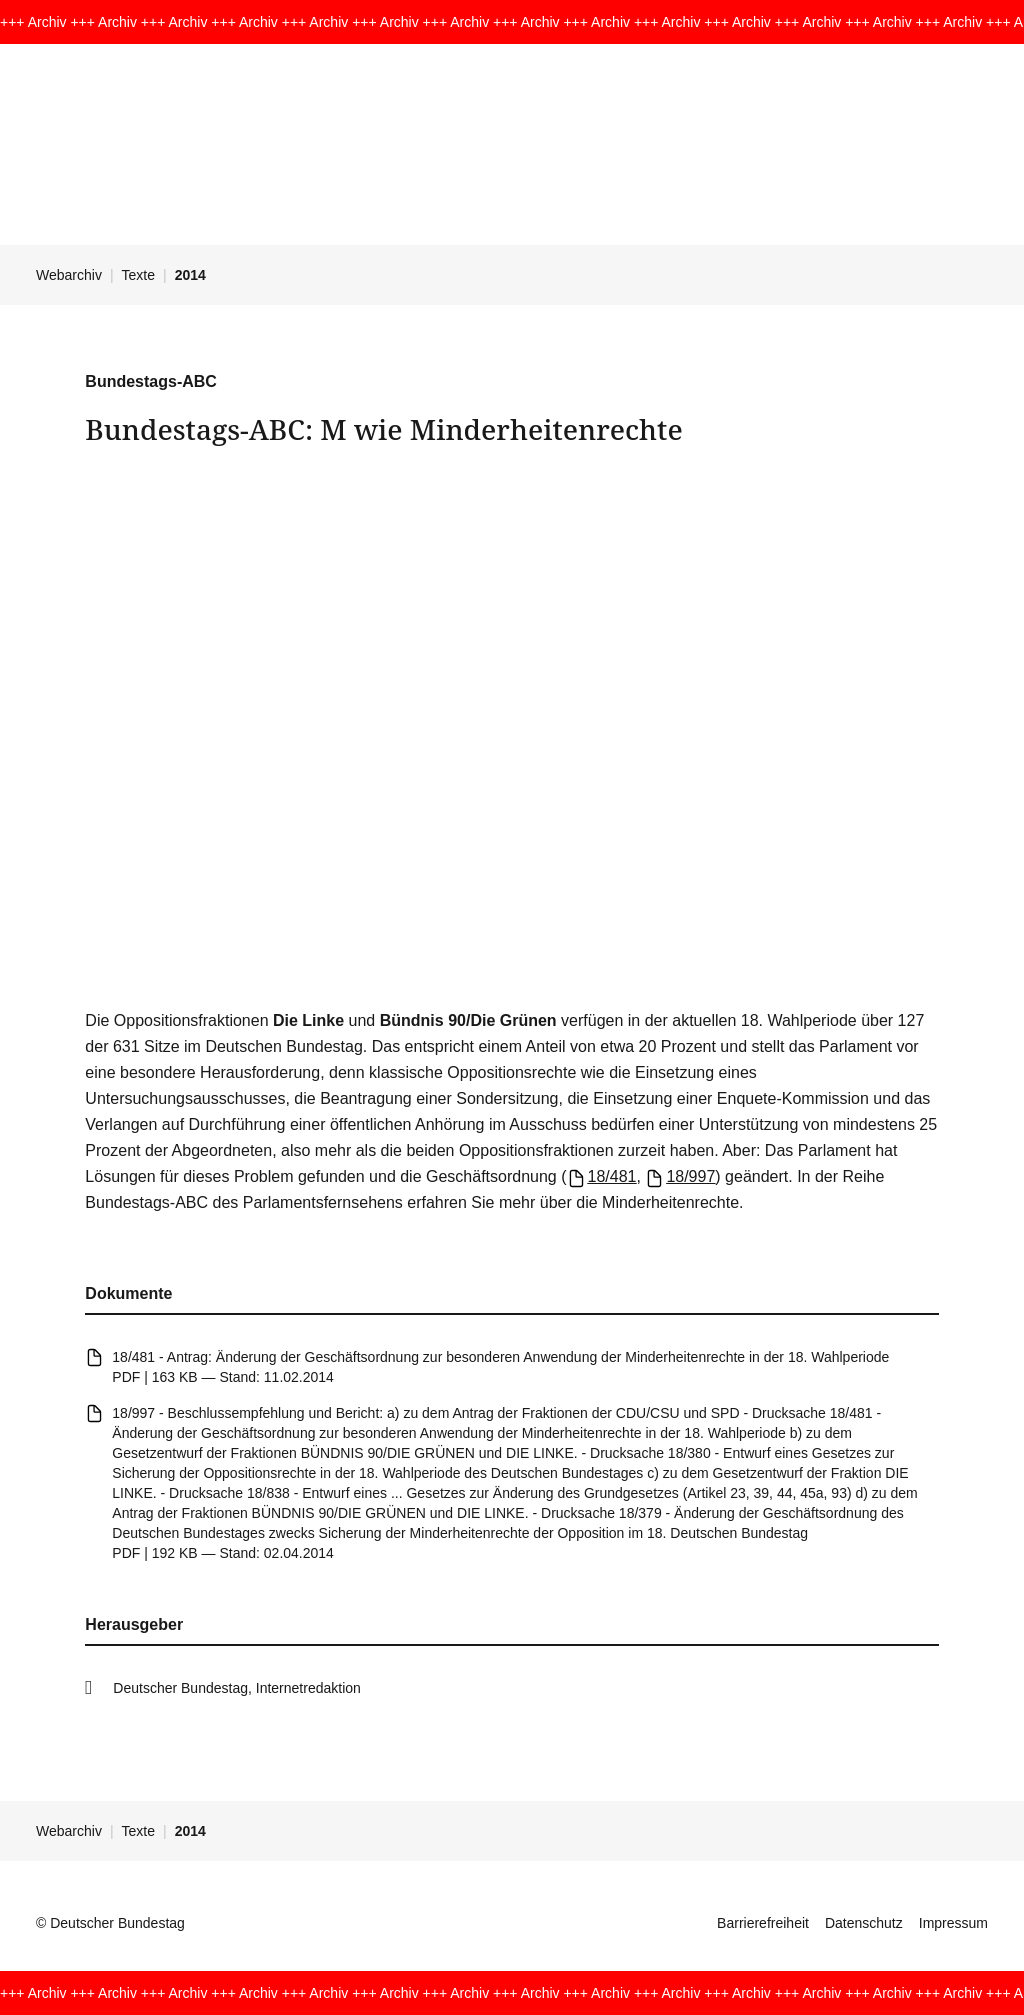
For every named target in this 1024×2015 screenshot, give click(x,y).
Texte (138, 275)
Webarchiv (69, 275)
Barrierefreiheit (763, 1923)
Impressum (953, 1923)
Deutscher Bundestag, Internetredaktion (237, 1688)
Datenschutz (864, 1923)
